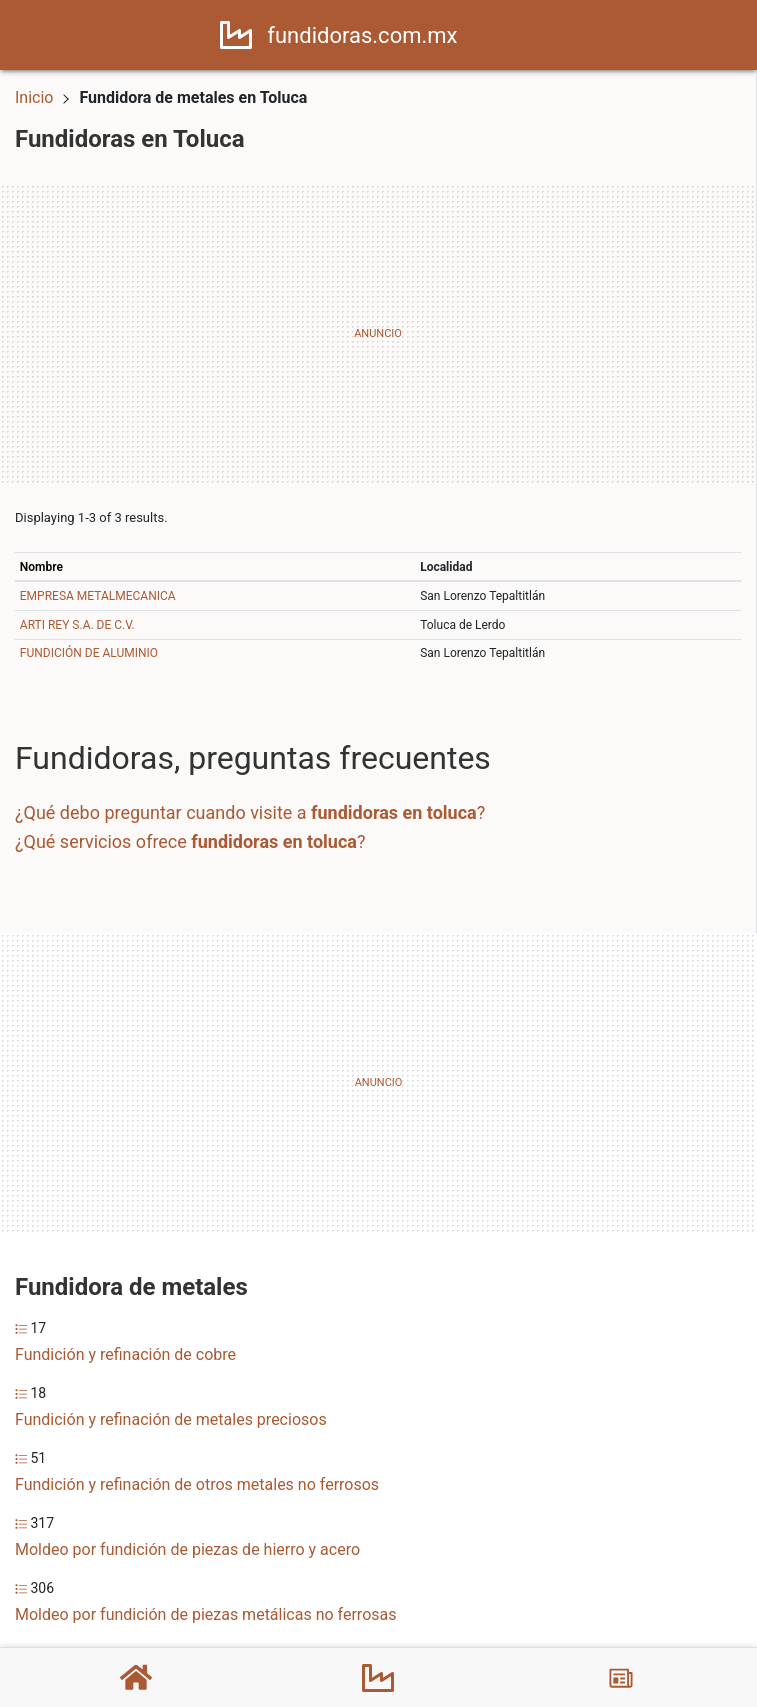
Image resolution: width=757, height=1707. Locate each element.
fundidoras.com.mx (362, 35)
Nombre (41, 567)
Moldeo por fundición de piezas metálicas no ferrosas (205, 1614)
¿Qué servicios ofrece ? (190, 841)
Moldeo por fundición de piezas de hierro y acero (187, 1549)
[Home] (236, 33)
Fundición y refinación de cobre (125, 1354)
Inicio (34, 97)
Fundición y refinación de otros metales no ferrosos (197, 1484)
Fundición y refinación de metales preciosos (171, 1419)
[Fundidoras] (378, 1678)
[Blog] (621, 1678)
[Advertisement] (378, 334)
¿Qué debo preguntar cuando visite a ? (250, 812)
